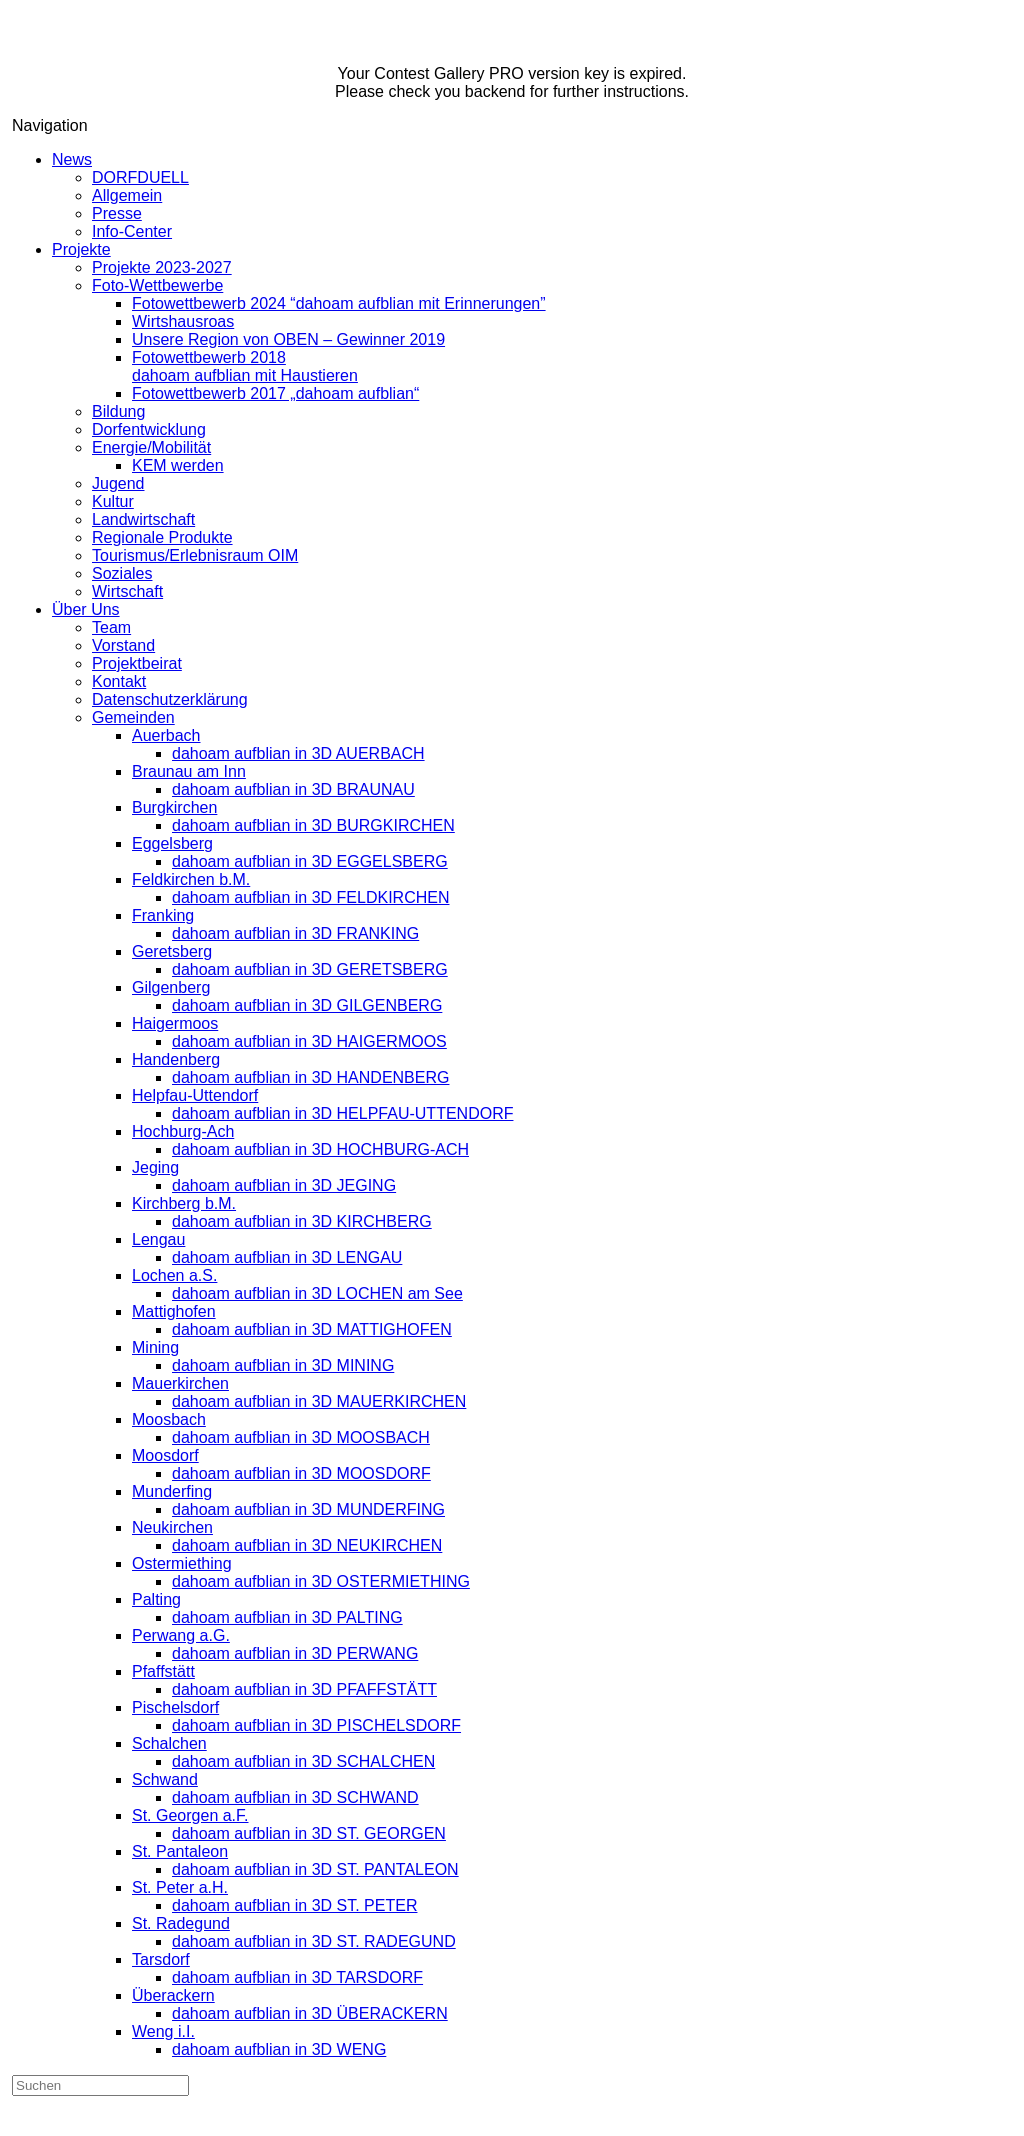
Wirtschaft (127, 591)
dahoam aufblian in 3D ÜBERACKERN (310, 2013)
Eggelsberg (172, 843)
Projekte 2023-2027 (162, 267)
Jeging (155, 1167)
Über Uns (86, 609)
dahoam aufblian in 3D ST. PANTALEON (315, 1869)
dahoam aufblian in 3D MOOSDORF (301, 1473)
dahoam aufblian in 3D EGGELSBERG (310, 861)
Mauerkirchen (180, 1383)
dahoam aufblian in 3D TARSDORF (297, 1977)
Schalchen (169, 1743)
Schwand (165, 1779)
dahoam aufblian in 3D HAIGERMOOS (309, 1041)
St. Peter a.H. (180, 1887)
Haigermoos (175, 1023)
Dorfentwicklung (149, 429)
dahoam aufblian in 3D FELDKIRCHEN (310, 897)
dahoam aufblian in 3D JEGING (284, 1185)
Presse (117, 213)
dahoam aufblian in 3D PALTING (287, 1617)
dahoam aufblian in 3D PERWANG (295, 1653)
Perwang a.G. (181, 1635)
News (72, 159)
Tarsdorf (161, 1959)
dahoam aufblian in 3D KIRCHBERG (302, 1221)
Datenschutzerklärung (170, 699)
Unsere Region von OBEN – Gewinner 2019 (288, 339)
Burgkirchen (174, 807)
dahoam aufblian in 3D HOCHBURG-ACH (320, 1149)
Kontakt (119, 681)
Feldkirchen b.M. (191, 879)
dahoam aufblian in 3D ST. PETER (294, 1905)
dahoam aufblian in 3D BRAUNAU (293, 789)
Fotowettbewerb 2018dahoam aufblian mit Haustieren (245, 366)
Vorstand (123, 645)
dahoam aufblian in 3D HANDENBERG (310, 1077)
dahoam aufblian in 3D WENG (279, 2049)
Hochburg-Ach (183, 1131)
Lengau (158, 1239)
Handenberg (176, 1059)
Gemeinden (133, 717)
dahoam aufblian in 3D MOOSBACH (301, 1437)
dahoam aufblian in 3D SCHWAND (295, 1797)
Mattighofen (174, 1311)
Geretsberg (172, 951)
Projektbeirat (137, 663)
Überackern (173, 1995)
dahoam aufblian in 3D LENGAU (287, 1257)
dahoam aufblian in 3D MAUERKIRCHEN (319, 1401)
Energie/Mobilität (151, 447)
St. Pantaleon (180, 1851)
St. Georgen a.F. (190, 1815)
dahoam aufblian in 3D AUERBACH (298, 753)
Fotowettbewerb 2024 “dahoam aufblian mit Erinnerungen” (339, 303)
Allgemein (127, 195)
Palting (156, 1599)
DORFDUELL (140, 177)
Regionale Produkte (162, 537)
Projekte (81, 249)
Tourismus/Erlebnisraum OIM (195, 555)
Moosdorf (165, 1455)
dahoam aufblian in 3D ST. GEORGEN (309, 1833)
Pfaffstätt (163, 1671)
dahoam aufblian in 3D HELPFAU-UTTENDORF (342, 1113)
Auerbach (166, 735)
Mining (155, 1347)
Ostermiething (182, 1563)
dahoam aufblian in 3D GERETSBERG (310, 969)
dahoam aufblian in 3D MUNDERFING (308, 1509)
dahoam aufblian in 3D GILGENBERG (307, 1005)
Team (111, 627)
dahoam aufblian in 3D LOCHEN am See (317, 1293)
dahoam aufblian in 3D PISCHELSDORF (316, 1725)
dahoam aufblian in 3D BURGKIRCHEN (313, 825)
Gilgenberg (171, 987)
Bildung (118, 411)
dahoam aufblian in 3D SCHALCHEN (303, 1761)
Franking (163, 915)
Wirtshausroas (183, 321)
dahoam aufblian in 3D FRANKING (295, 933)
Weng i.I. (163, 2031)
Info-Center (132, 231)
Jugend (118, 483)
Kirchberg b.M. (184, 1203)
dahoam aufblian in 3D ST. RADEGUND (314, 1941)
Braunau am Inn (189, 771)
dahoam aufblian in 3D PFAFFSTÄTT (304, 1689)
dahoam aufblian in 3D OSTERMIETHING (321, 1581)
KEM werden (178, 465)
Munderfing (172, 1491)
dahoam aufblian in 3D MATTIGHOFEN (312, 1329)
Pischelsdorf (175, 1707)
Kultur (113, 501)
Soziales (122, 573)
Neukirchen (172, 1527)
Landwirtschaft (143, 519)
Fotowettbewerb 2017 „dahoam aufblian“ (275, 393)
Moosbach (169, 1419)
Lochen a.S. (174, 1275)
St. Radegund (181, 1923)
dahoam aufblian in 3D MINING (283, 1365)
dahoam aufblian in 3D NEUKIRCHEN (307, 1545)
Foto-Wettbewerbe (157, 285)
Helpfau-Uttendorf (195, 1095)
